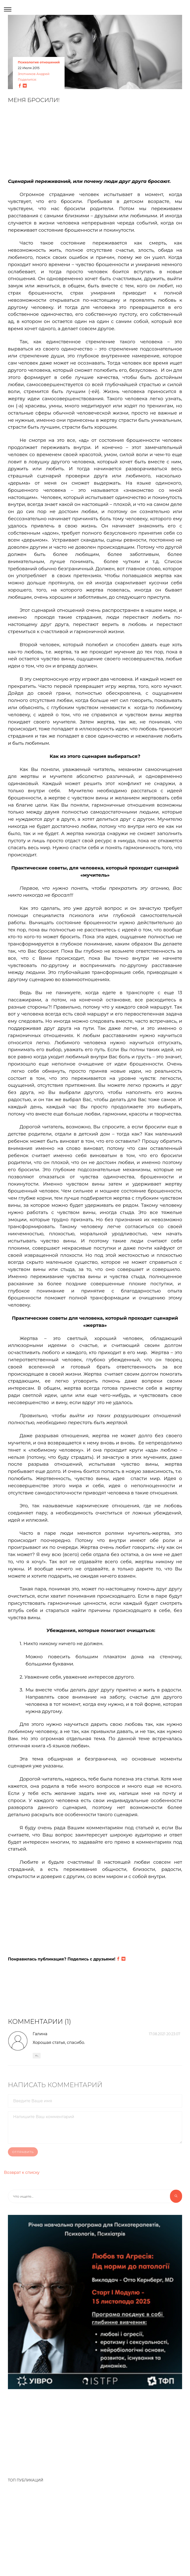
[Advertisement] (95, 143)
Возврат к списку (22, 2172)
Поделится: (27, 80)
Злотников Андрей (33, 74)
